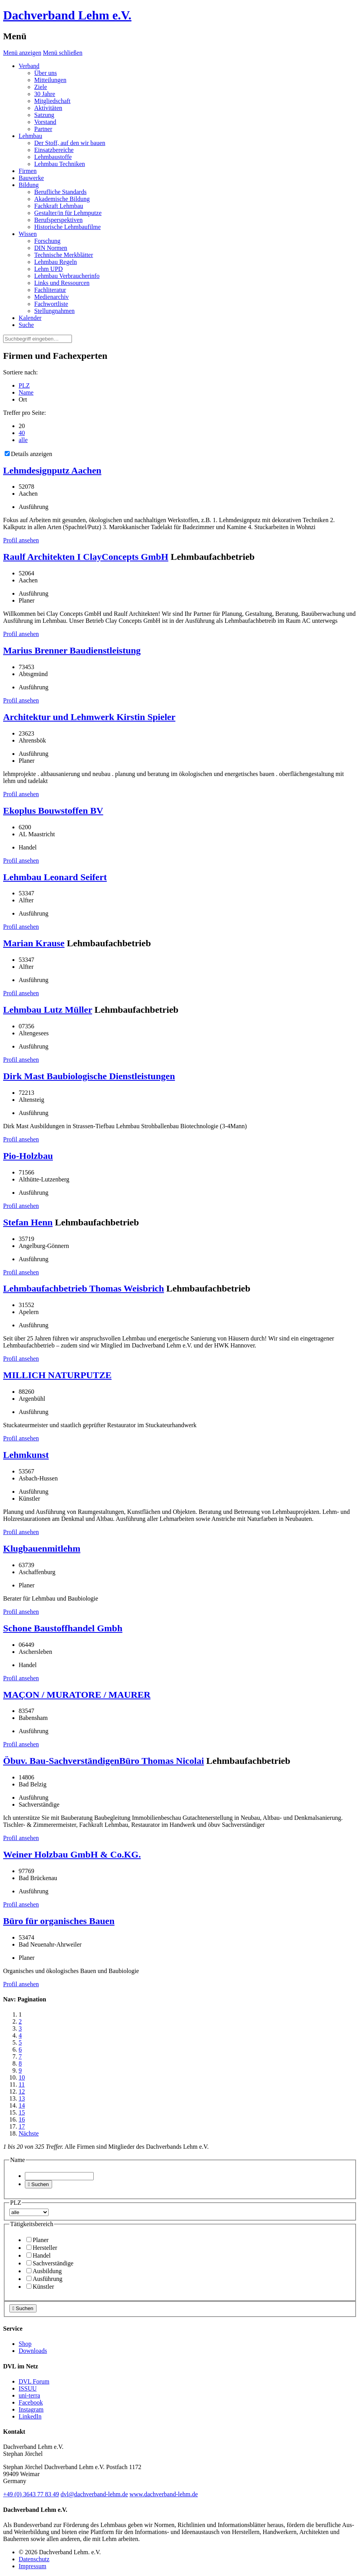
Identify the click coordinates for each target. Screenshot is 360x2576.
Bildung (29, 185)
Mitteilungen (50, 80)
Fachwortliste (51, 304)
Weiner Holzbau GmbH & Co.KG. (72, 1854)
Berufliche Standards (60, 192)
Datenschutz (34, 2559)
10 (22, 2077)
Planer (37, 2240)
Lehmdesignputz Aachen (52, 470)
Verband (29, 66)
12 (22, 2091)
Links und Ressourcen (61, 283)
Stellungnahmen (54, 311)
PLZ (24, 385)
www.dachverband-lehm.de (163, 2494)
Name (26, 392)
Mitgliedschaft (52, 101)
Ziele (40, 87)
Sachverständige (49, 2263)
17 (22, 2126)
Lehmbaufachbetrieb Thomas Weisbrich (83, 1288)
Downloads (33, 2350)
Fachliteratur (50, 290)
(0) (31, 2494)
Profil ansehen (21, 540)
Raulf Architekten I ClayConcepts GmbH (85, 557)
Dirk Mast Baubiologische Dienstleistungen (89, 1076)
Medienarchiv (51, 297)
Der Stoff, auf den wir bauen (69, 143)
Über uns (45, 73)
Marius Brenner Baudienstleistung (72, 650)
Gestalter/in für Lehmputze (67, 213)
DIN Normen (50, 248)
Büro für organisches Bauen (59, 1921)
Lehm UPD (48, 269)
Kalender (30, 318)
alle (23, 440)
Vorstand (45, 122)
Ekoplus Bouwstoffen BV (53, 811)
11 (21, 2084)
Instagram (31, 2409)
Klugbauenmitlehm (41, 1548)
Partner (43, 129)
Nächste (29, 2133)
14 (22, 2105)
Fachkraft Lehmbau (58, 206)
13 (22, 2098)
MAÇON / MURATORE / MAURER (76, 1695)
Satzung (44, 115)
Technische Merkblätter (63, 255)
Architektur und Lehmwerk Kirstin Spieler (89, 717)
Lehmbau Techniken (59, 164)
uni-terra (29, 2395)
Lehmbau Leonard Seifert (55, 877)
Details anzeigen (28, 454)
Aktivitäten (48, 108)
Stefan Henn (27, 1222)
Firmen (28, 171)
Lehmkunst (26, 1455)
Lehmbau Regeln (55, 262)
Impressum (32, 2566)
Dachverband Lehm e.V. (67, 15)
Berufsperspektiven (58, 220)
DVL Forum (34, 2381)
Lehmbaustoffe (53, 157)
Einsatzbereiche (53, 150)
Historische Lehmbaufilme (67, 227)
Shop (25, 2343)
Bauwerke (31, 178)
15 (22, 2112)
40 (22, 433)
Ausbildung (44, 2271)
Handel (38, 2255)
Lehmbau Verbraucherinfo (67, 276)
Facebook (31, 2402)
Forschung (47, 241)
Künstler (40, 2286)
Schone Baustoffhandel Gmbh (62, 1628)
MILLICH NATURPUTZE (57, 1375)
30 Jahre (44, 94)
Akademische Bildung (62, 199)
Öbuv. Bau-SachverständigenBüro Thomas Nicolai (103, 1761)
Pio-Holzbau (28, 1156)
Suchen (38, 2184)
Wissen (28, 234)
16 (22, 2119)
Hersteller (41, 2247)
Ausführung (44, 2278)
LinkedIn (30, 2416)
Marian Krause (34, 943)
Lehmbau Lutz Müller (47, 1010)
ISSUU (28, 2388)
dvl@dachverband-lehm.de (94, 2494)
